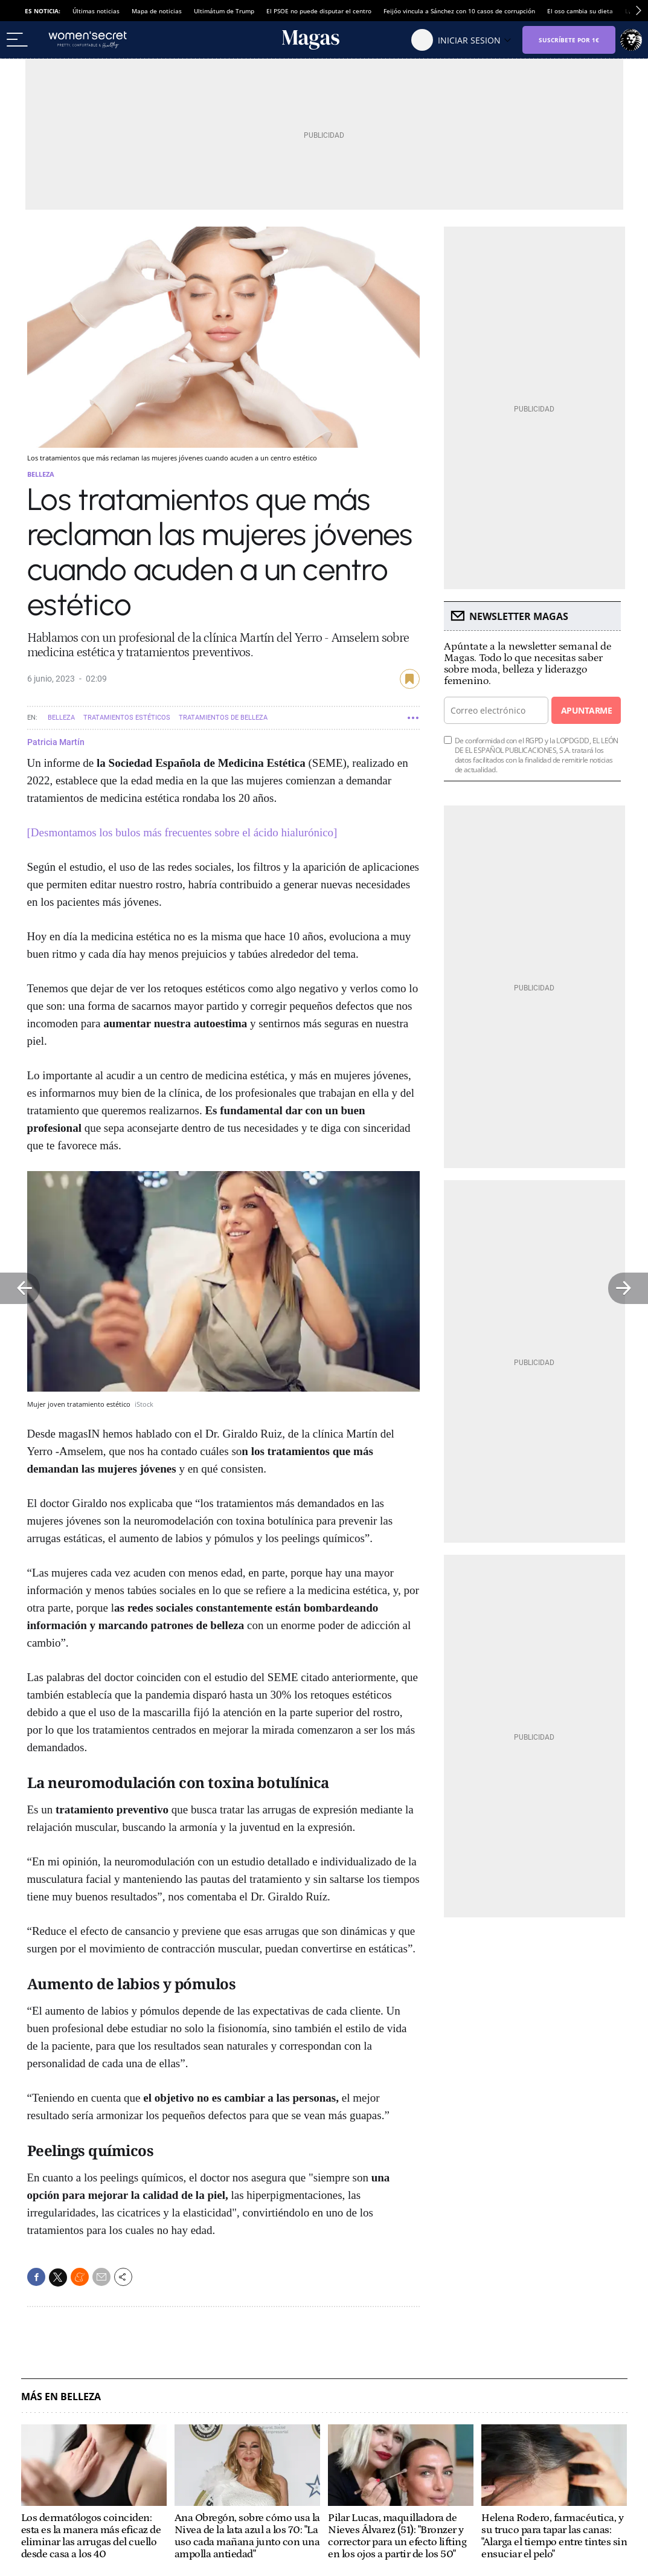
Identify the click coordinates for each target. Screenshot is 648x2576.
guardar (409, 679)
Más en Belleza (61, 2396)
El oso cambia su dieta (580, 11)
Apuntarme (586, 710)
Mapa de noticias (157, 11)
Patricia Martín (56, 742)
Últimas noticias (96, 11)
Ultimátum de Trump (224, 11)
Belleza (40, 474)
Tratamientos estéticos (126, 717)
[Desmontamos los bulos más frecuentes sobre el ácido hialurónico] (182, 832)
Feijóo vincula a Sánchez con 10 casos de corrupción (459, 11)
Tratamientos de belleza (223, 717)
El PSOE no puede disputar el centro (318, 11)
